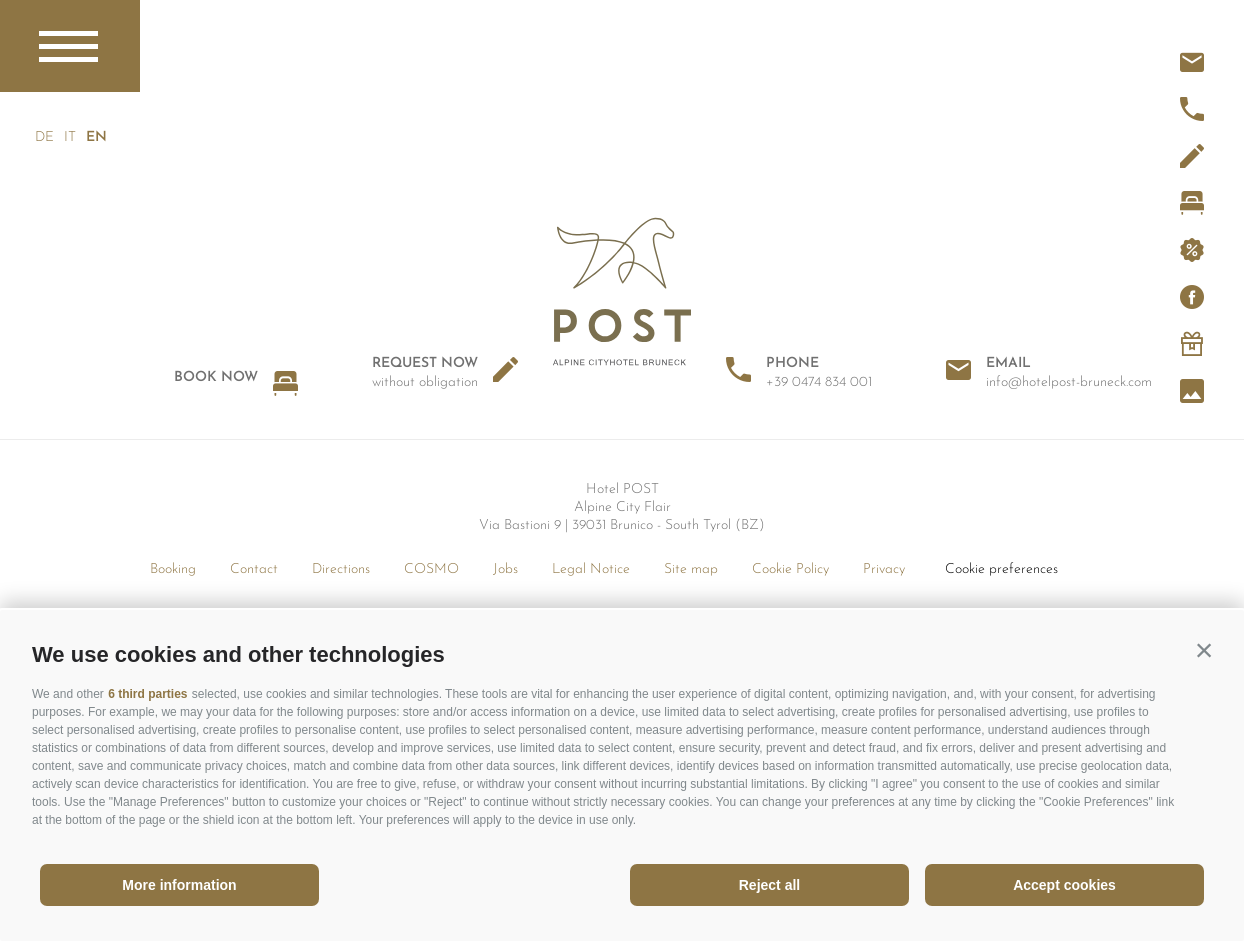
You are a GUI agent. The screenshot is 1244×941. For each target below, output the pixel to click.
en (96, 137)
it (70, 137)
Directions (341, 569)
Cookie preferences (1001, 569)
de (44, 137)
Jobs (505, 569)
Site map (691, 569)
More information (179, 885)
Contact (254, 569)
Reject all (769, 885)
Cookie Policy (790, 569)
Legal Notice (591, 569)
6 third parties (147, 694)
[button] (1204, 650)
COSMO (431, 569)
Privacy (884, 569)
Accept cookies (1064, 885)
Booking (173, 569)
